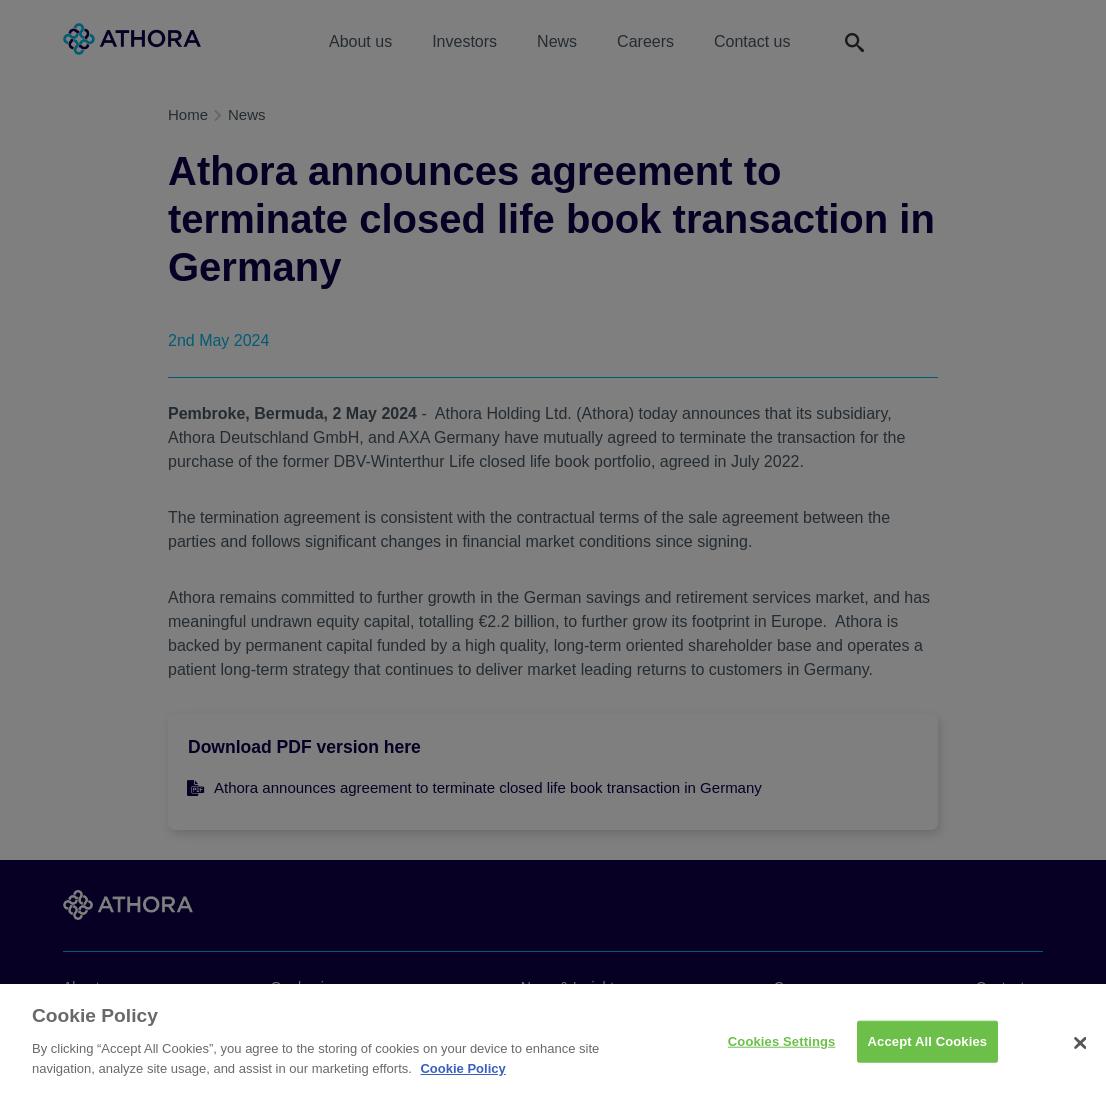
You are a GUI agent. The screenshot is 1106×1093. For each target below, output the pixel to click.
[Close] (1080, 1050)
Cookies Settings (782, 1048)
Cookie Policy (462, 1075)
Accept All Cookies (928, 1048)
